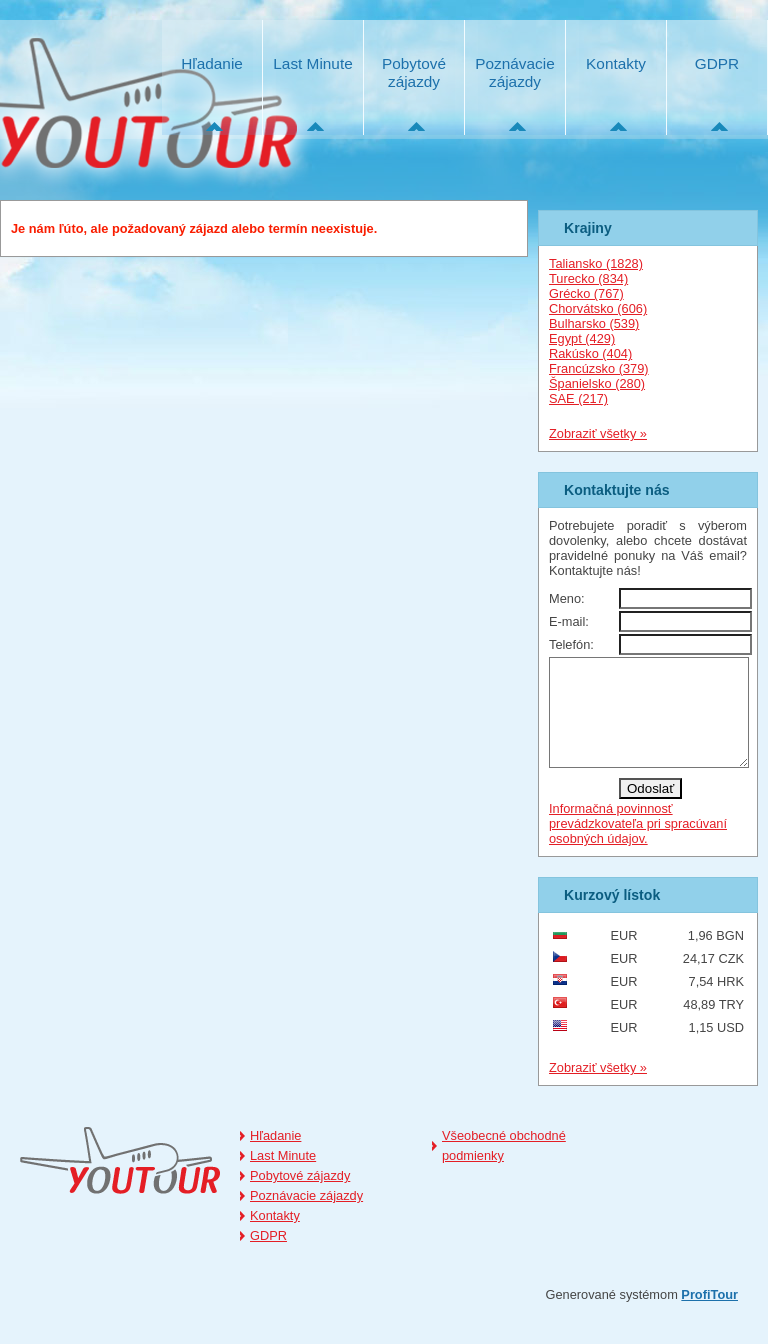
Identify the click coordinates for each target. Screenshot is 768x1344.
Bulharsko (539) (594, 323)
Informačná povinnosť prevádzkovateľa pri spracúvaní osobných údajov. (638, 844)
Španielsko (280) (597, 383)
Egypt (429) (582, 338)
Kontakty (616, 63)
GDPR (717, 63)
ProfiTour (709, 1315)
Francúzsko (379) (599, 368)
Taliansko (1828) (596, 263)
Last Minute (312, 63)
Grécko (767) (586, 293)
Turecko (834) (588, 278)
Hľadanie (212, 63)
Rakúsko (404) (590, 353)
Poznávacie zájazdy (514, 72)
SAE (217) (578, 398)
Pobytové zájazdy (414, 72)
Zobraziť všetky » (598, 433)
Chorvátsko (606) (598, 308)
